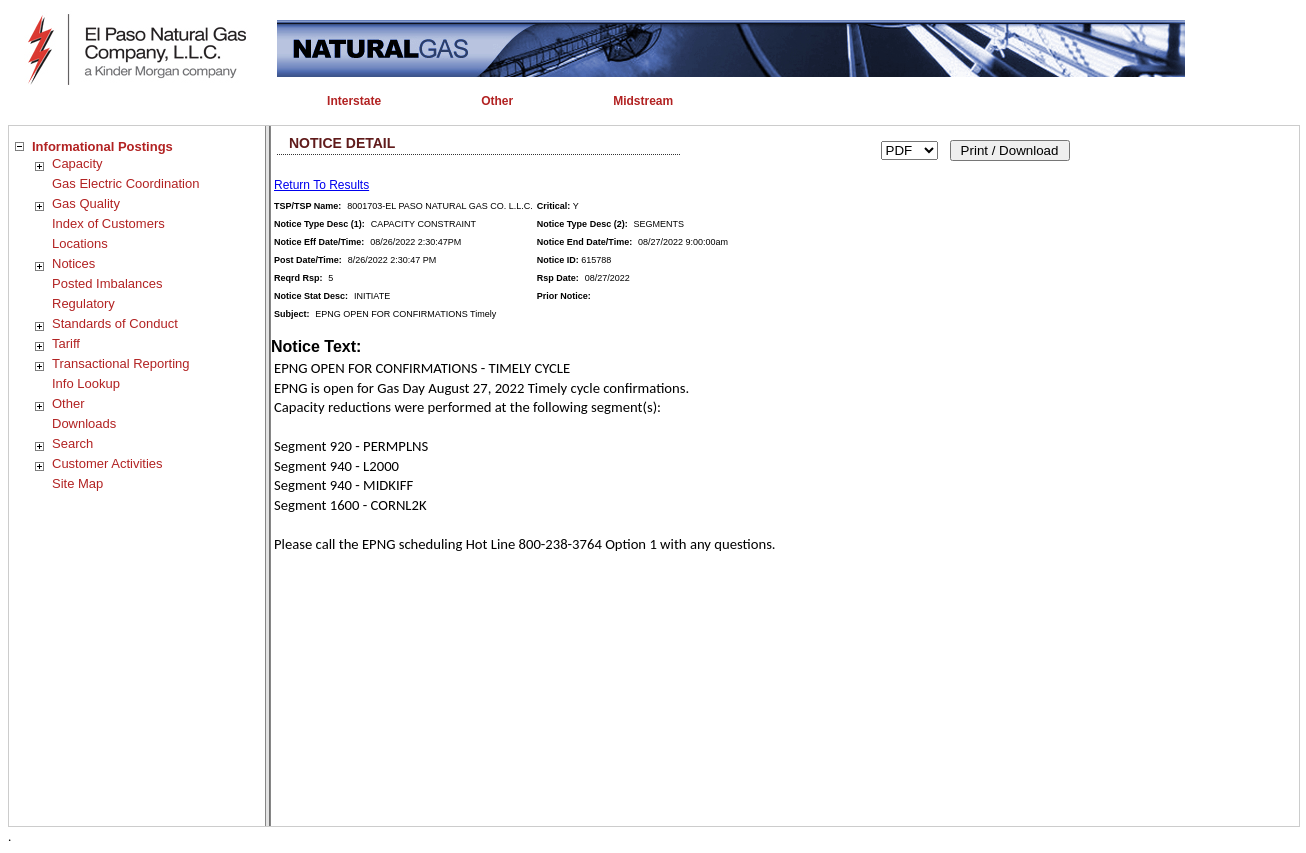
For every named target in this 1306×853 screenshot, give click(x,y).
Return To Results (321, 185)
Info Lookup (86, 383)
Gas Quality (86, 203)
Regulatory (83, 303)
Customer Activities (107, 463)
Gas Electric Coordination (125, 183)
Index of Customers (108, 223)
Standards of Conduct (115, 323)
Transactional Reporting (121, 363)
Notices (73, 263)
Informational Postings (102, 146)
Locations (80, 243)
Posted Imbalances (107, 283)
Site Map (77, 483)
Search (72, 443)
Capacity (77, 163)
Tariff (66, 343)
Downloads (84, 423)
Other (68, 403)
